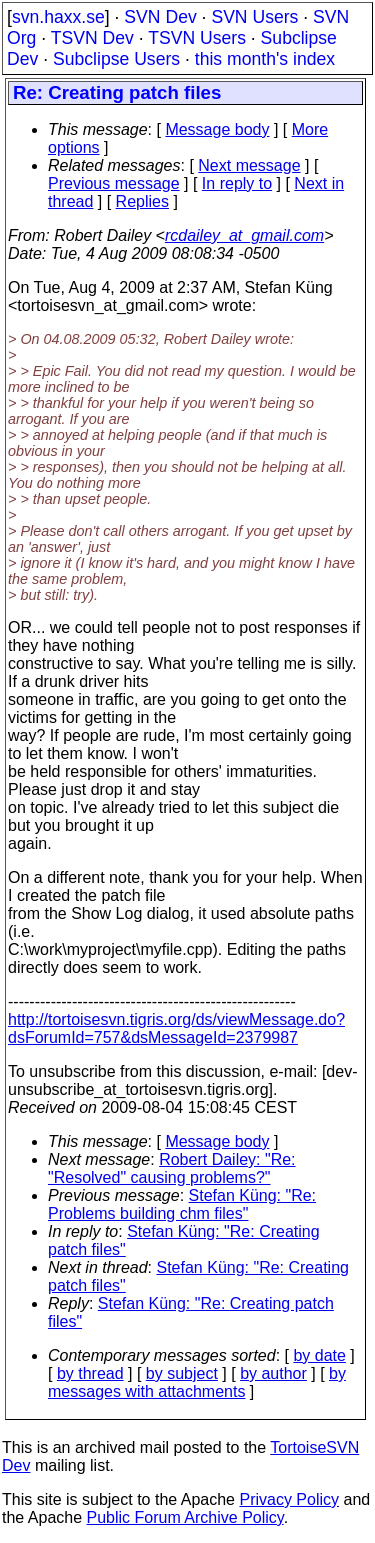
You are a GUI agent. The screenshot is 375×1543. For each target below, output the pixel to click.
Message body (217, 129)
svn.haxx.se (58, 17)
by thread (90, 1373)
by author (273, 1373)
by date (319, 1355)
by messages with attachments (197, 1382)
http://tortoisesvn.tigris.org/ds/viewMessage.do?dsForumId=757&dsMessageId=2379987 (176, 1028)
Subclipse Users (116, 59)
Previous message (114, 183)
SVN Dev (160, 17)
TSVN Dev (92, 38)
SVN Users (254, 17)
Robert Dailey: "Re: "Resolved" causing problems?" (172, 1168)
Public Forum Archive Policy (185, 1517)
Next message (249, 165)
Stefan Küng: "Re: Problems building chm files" (182, 1204)
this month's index (265, 59)
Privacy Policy (289, 1499)
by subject (182, 1373)
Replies (142, 201)
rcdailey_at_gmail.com (244, 235)
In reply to (237, 183)
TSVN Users (197, 38)
